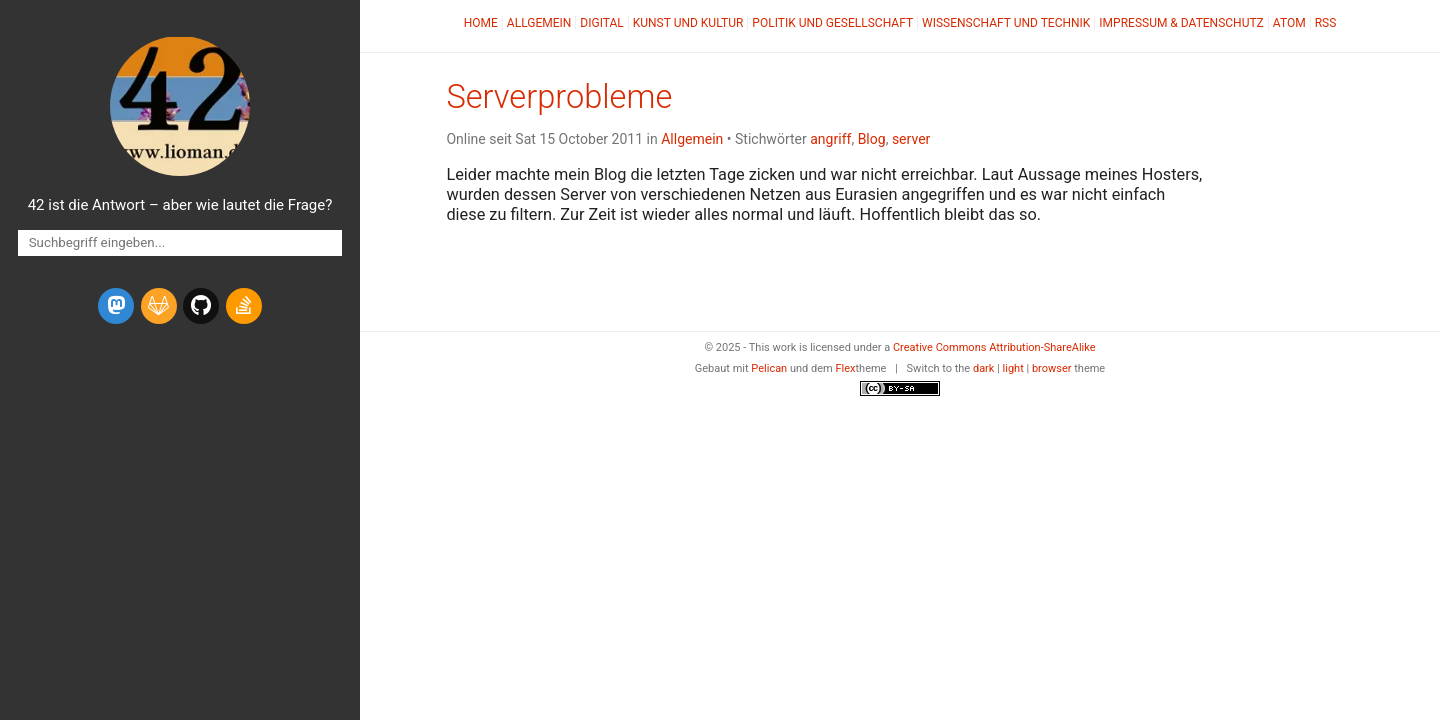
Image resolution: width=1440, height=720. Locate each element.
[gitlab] (159, 306)
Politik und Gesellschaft (832, 23)
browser (1052, 368)
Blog (872, 139)
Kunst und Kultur (688, 23)
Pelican (769, 368)
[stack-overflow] (244, 306)
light (1013, 368)
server (911, 139)
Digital (601, 23)
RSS (1326, 23)
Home (481, 23)
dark (984, 368)
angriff (830, 139)
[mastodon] (116, 306)
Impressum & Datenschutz (1181, 23)
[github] (201, 306)
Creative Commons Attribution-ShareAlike (994, 347)
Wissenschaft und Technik (1006, 23)
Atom (1289, 23)
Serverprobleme (559, 97)
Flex (845, 368)
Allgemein (539, 23)
